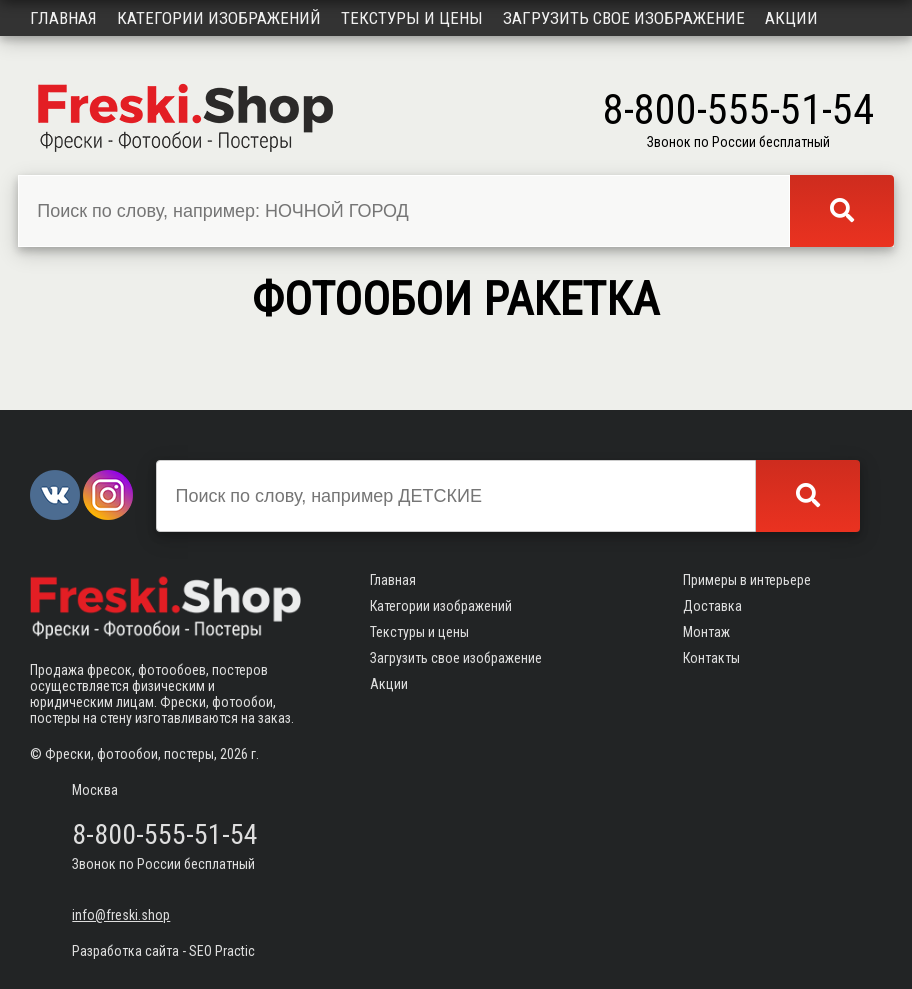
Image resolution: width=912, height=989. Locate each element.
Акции (791, 18)
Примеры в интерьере (747, 580)
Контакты (711, 658)
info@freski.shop (121, 915)
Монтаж (706, 632)
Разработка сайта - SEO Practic (163, 951)
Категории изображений (219, 18)
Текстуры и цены (412, 18)
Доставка (712, 606)
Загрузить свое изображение (624, 18)
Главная (63, 18)
